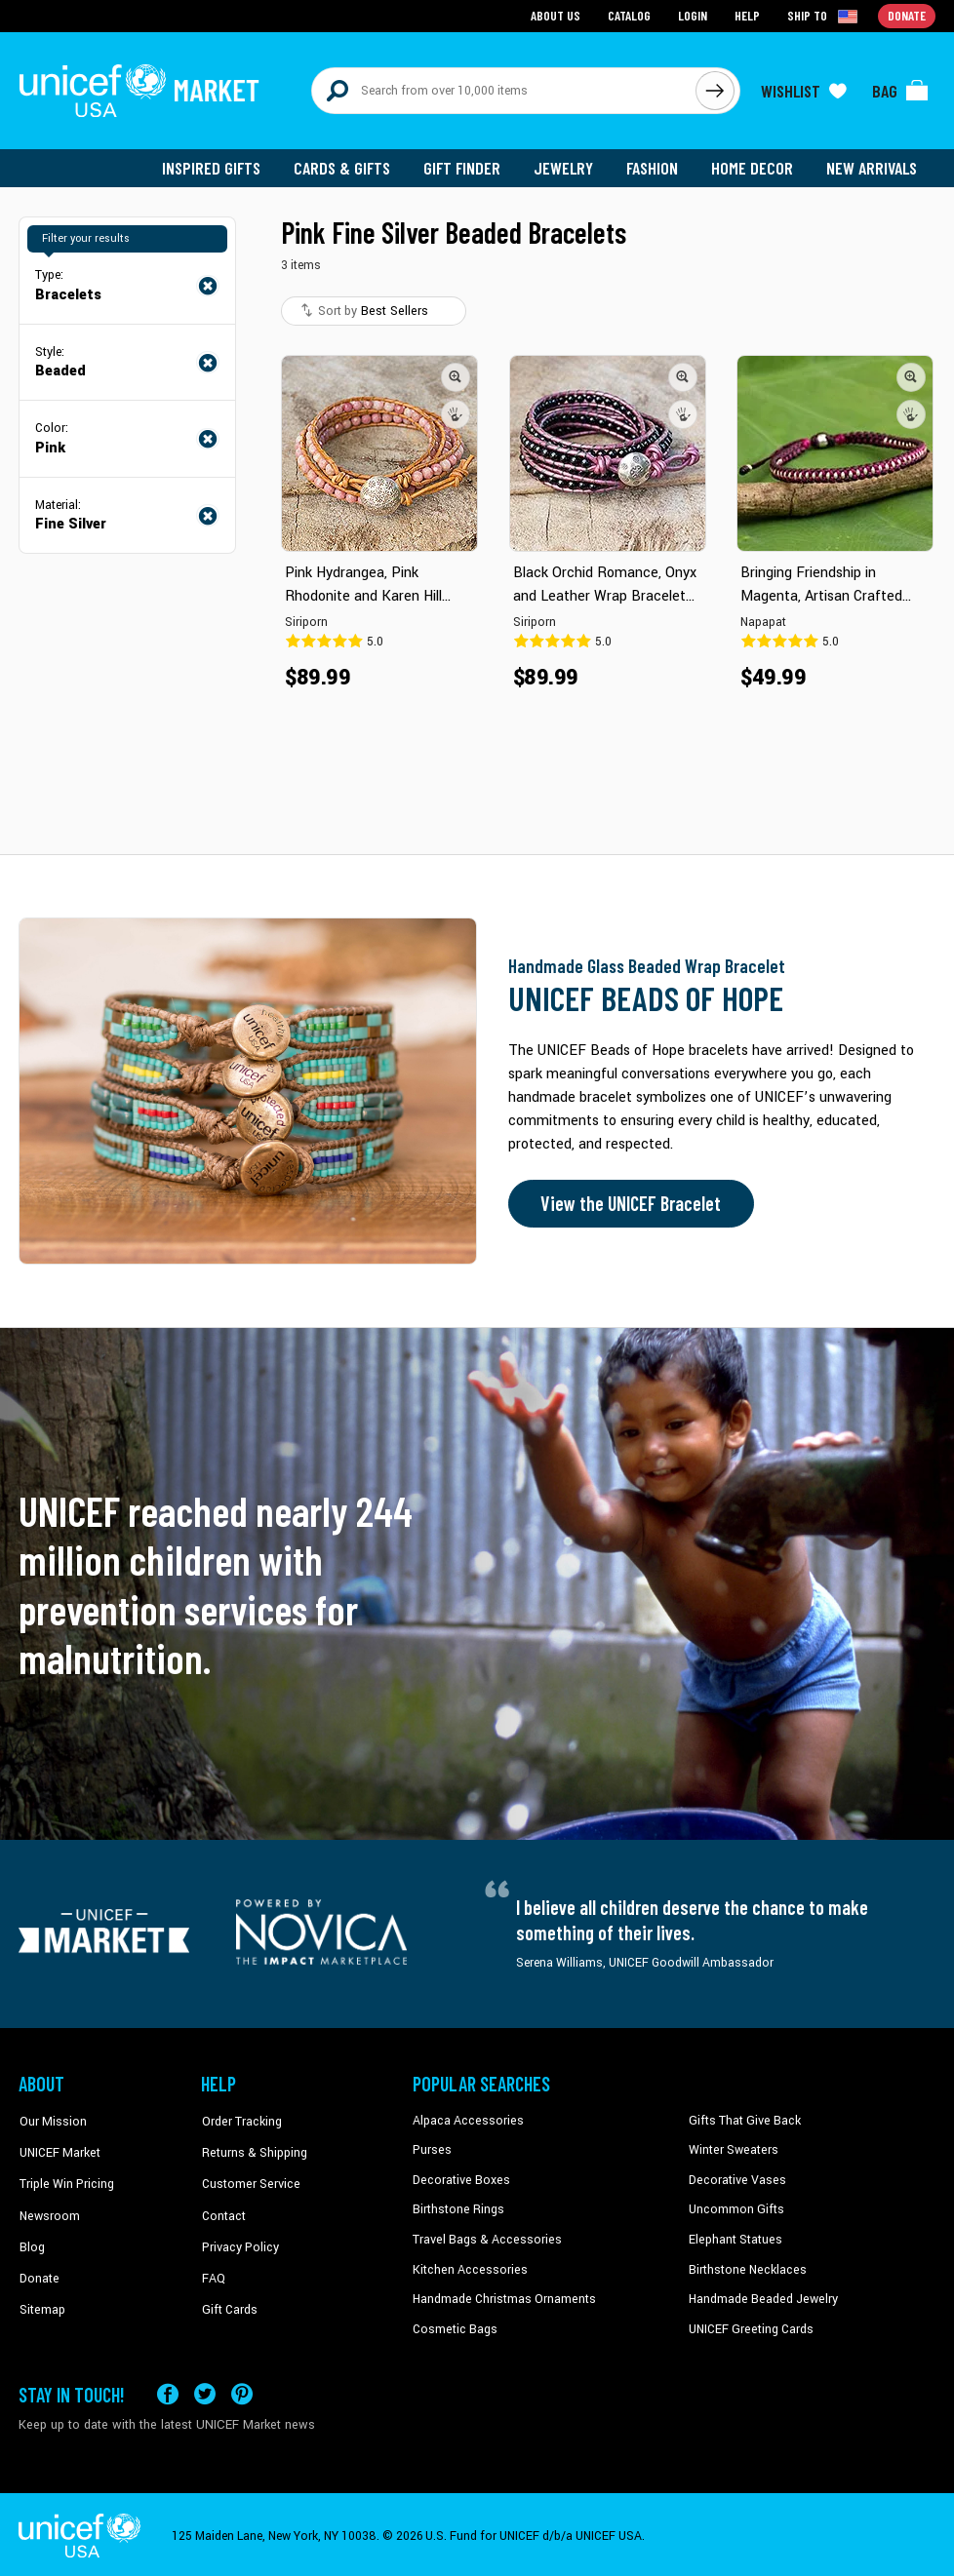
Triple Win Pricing (65, 2178)
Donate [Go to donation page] (907, 15)
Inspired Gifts (213, 165)
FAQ (212, 2267)
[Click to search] (715, 89)
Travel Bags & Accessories (484, 2236)
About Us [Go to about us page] (555, 15)
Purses (432, 2148)
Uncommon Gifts (735, 2207)
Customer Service (248, 2178)
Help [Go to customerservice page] (747, 15)
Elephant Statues (734, 2236)
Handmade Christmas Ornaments (503, 2296)
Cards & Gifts (344, 165)
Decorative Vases (735, 2178)
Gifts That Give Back (743, 2118)
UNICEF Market (58, 2148)
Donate (38, 2267)
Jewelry (565, 165)
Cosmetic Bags (454, 2326)
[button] (455, 375)
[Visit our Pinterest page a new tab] (242, 2391)
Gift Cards (228, 2296)
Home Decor (752, 165)
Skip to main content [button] (477, 0)
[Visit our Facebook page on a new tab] (167, 2391)
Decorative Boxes (459, 2178)
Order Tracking (240, 2118)
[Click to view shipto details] (823, 15)
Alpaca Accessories (466, 2118)
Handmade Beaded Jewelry (761, 2296)
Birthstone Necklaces (745, 2267)
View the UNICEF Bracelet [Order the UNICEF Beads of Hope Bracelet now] (630, 1202)
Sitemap (41, 2296)
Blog (31, 2236)
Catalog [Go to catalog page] (629, 15)
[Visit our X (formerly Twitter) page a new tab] (205, 2391)
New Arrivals (871, 165)
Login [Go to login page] (692, 15)
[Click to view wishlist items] (803, 89)
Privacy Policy (238, 2236)
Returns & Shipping (252, 2148)
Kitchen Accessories (467, 2267)
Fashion (653, 165)
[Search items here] (504, 89)
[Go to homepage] (140, 89)
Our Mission (52, 2118)
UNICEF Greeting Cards (750, 2326)
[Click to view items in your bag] (900, 89)
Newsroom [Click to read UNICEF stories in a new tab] (48, 2207)
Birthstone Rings (458, 2207)
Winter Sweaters (732, 2148)
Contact (222, 2207)
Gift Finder (463, 165)
